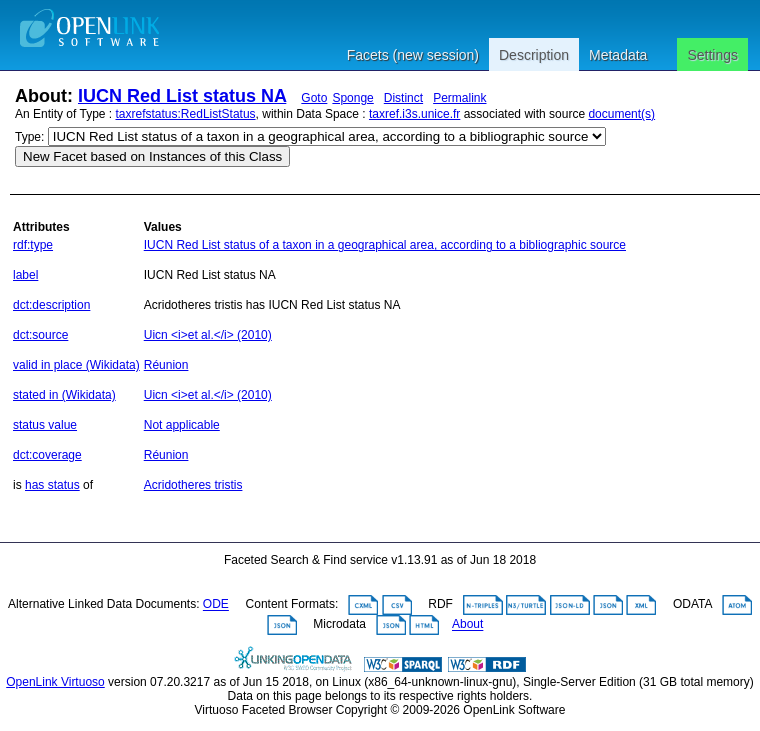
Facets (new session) (413, 55)
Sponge (352, 98)
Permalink (459, 98)
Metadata (618, 55)
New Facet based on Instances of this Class (152, 156)
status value (45, 425)
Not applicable (182, 425)
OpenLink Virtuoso (55, 682)
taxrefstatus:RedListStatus (186, 114)
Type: (29, 137)
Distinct (403, 98)
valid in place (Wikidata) (76, 365)
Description (534, 55)
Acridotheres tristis (193, 485)
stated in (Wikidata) (64, 395)
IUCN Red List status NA (182, 96)
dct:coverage (47, 455)
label (25, 275)
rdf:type (33, 245)
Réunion (166, 365)
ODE (216, 605)
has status (52, 485)
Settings (712, 55)
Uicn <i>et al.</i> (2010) (208, 335)
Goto (314, 98)
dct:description (51, 305)
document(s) (621, 114)
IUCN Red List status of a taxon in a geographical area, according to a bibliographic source (385, 245)
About (467, 625)
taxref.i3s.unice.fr (414, 114)
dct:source (40, 335)
